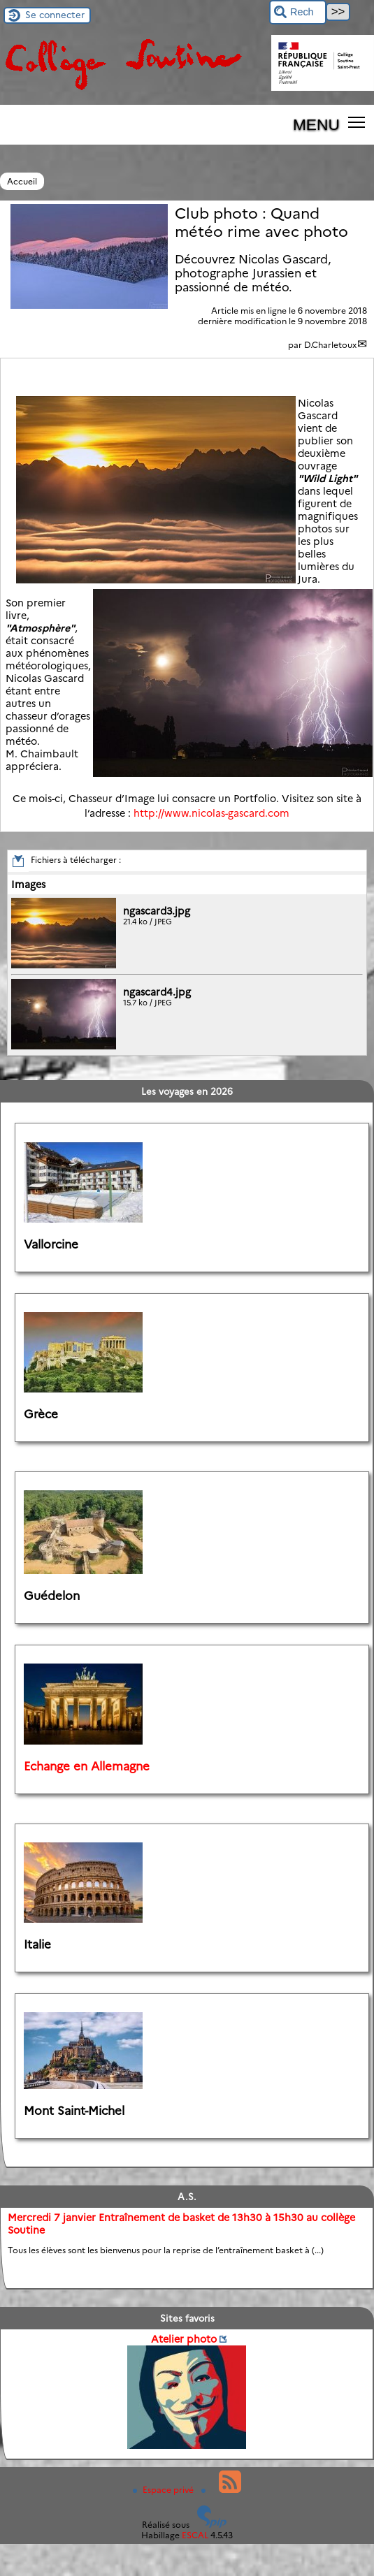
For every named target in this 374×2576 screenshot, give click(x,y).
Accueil (22, 181)
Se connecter (55, 14)
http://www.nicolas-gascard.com (211, 813)
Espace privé (164, 2489)
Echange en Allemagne (87, 1766)
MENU (316, 124)
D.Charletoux (330, 345)
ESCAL (195, 2535)
